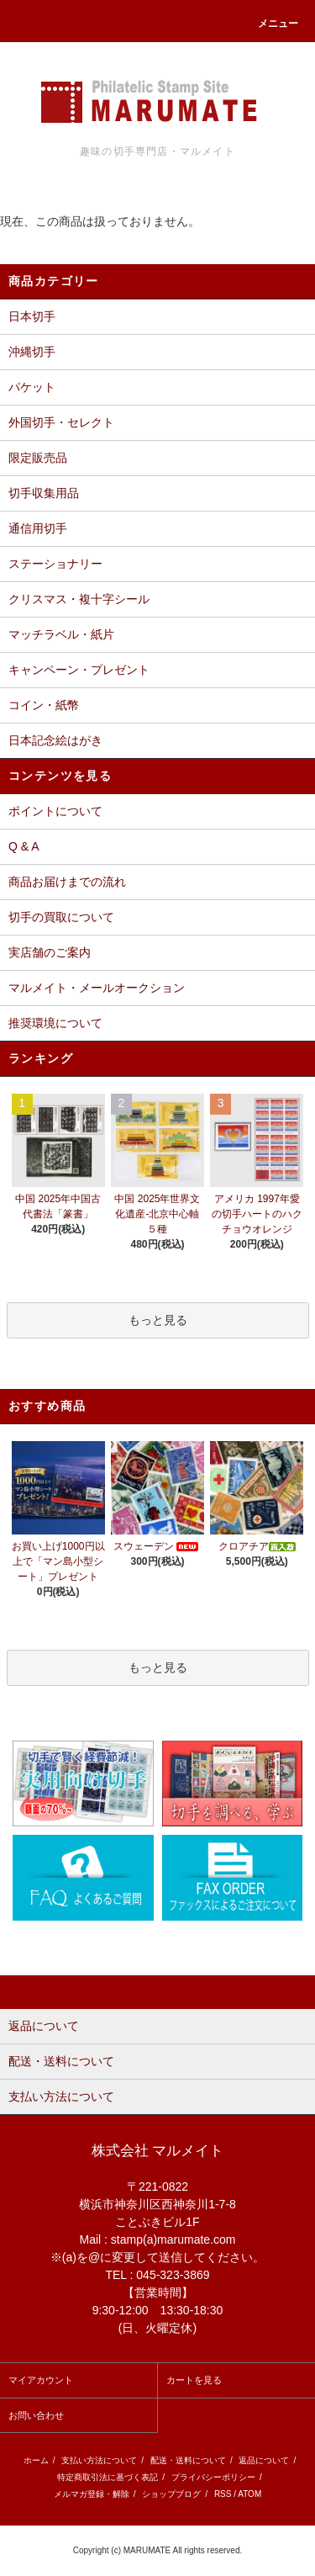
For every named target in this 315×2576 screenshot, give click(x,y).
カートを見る (194, 2380)
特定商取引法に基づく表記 (107, 2477)
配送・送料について (188, 2460)
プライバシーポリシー (213, 2477)
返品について (264, 2460)
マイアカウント (40, 2380)
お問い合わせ (36, 2415)
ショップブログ (171, 2494)
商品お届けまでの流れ (67, 881)
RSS (223, 2494)
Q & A (23, 846)
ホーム (36, 2460)
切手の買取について (61, 917)
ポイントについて (55, 811)
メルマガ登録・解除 (91, 2494)
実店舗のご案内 (49, 952)
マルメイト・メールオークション (96, 987)
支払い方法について (99, 2460)
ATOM (249, 2494)
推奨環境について (55, 1023)
